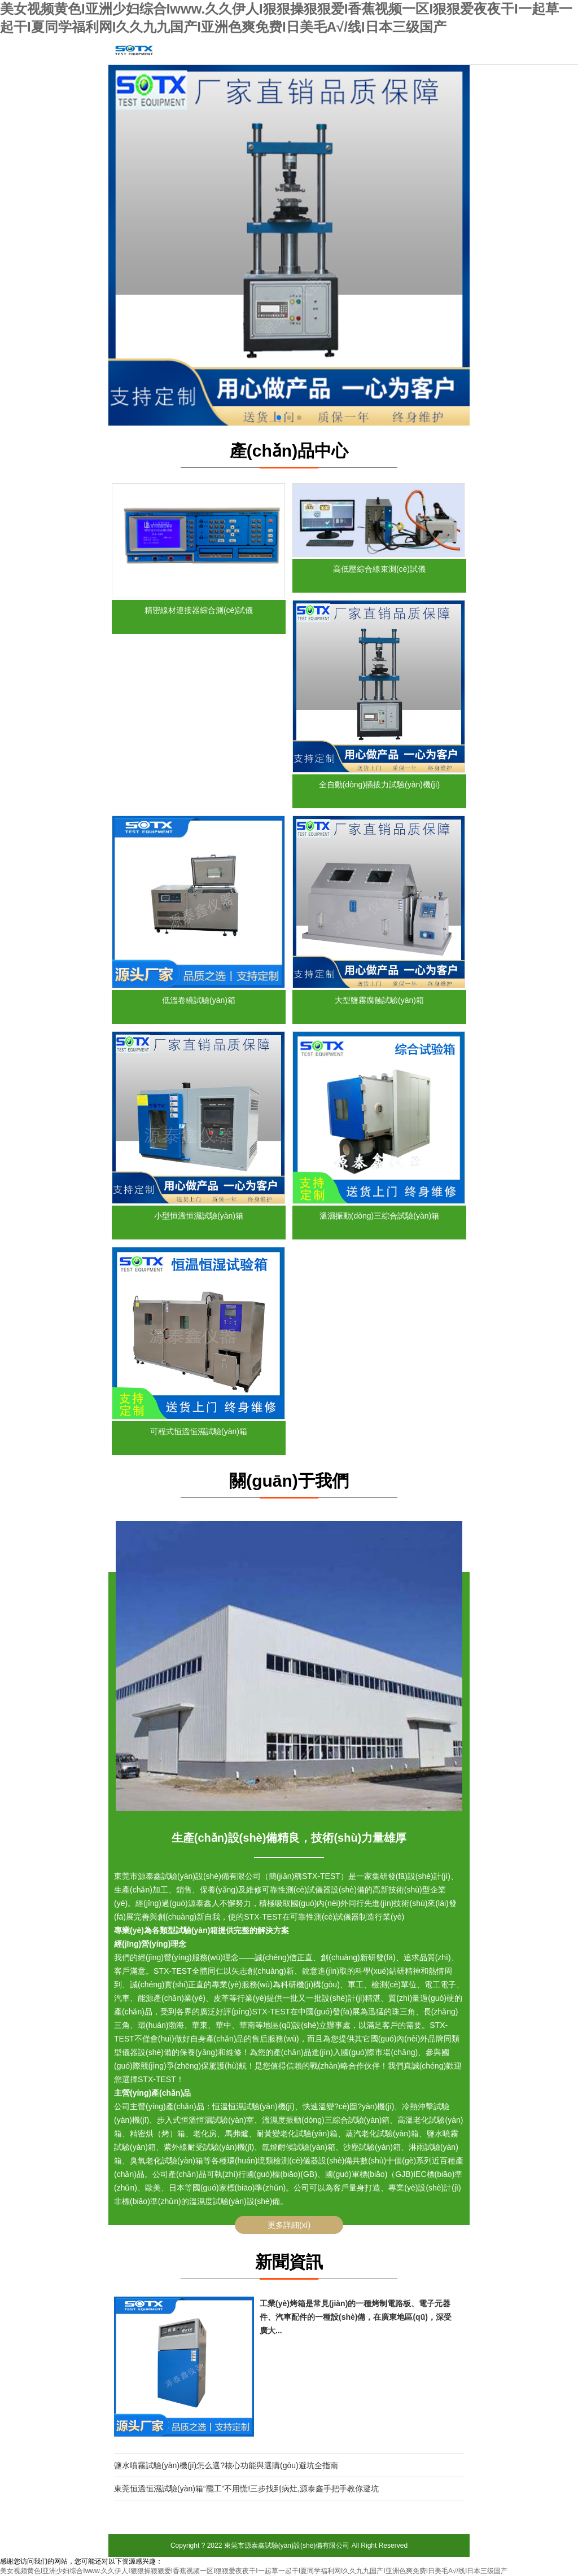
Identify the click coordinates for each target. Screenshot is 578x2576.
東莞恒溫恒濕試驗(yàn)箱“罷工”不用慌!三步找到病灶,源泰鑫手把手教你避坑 (246, 2488)
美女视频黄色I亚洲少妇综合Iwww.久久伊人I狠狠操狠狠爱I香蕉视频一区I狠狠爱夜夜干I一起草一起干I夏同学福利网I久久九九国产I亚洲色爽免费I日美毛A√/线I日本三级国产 (253, 2571)
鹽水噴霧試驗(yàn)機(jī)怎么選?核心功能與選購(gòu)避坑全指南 (226, 2465)
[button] (279, 417)
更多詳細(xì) (289, 2224)
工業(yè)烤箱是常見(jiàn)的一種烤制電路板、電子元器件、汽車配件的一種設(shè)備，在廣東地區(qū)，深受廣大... (356, 2317)
